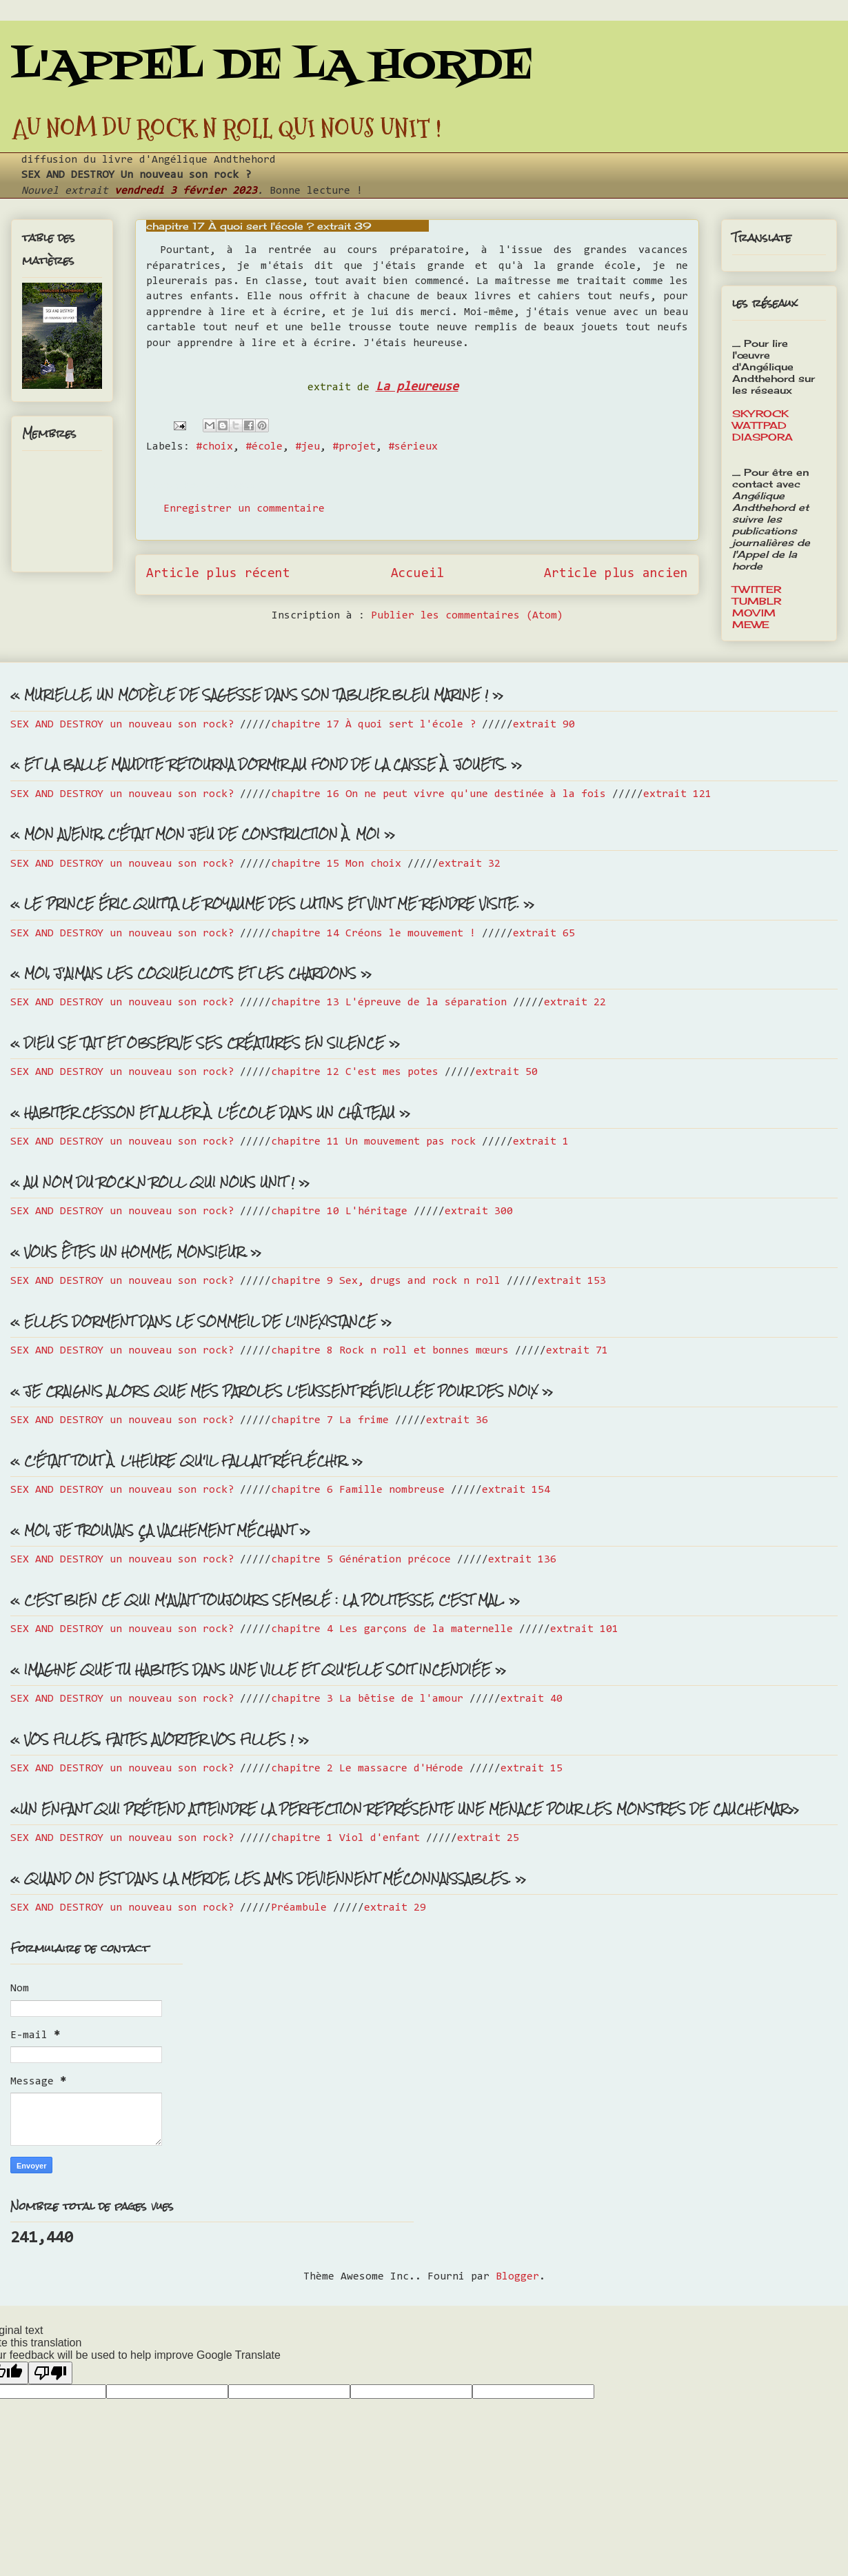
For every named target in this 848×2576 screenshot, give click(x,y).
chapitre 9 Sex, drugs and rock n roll (386, 1281)
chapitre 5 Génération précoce (361, 1559)
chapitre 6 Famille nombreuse (358, 1490)
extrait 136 (522, 1559)
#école (264, 446)
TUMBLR (756, 601)
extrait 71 (577, 1350)
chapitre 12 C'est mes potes (354, 1072)
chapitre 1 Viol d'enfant (345, 1838)
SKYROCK (760, 413)
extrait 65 (544, 933)
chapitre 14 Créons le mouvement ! (373, 933)
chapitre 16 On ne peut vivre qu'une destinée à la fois (438, 794)
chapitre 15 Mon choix (336, 863)
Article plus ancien (616, 574)
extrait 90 (544, 724)
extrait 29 (395, 1907)
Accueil (417, 574)
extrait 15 (532, 1768)
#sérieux (413, 446)
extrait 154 (516, 1490)
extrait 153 (572, 1281)
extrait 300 (479, 1211)
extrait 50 (507, 1072)
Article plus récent (218, 574)
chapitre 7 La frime (330, 1420)
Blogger (517, 2276)
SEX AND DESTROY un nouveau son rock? (122, 724)
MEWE (750, 624)
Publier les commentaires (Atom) (467, 615)
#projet (354, 446)
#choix (214, 446)
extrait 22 (575, 1002)
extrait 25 (488, 1838)
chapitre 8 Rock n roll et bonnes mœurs (390, 1350)
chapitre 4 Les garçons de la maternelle (392, 1629)
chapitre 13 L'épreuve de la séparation (389, 1002)
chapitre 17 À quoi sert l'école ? (373, 724)
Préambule (299, 1907)
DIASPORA (762, 437)
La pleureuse (417, 387)
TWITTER (756, 589)
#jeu (307, 446)
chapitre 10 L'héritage (339, 1211)
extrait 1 (541, 1141)
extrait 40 (532, 1698)
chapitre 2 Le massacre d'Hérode (367, 1768)
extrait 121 (677, 794)
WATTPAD (759, 425)
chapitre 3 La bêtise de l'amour (367, 1698)
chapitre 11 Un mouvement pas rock (373, 1141)
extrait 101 (584, 1629)
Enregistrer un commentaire (244, 508)
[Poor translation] (50, 2373)
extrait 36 (457, 1420)
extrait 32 (469, 863)
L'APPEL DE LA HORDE (272, 67)
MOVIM (754, 612)
